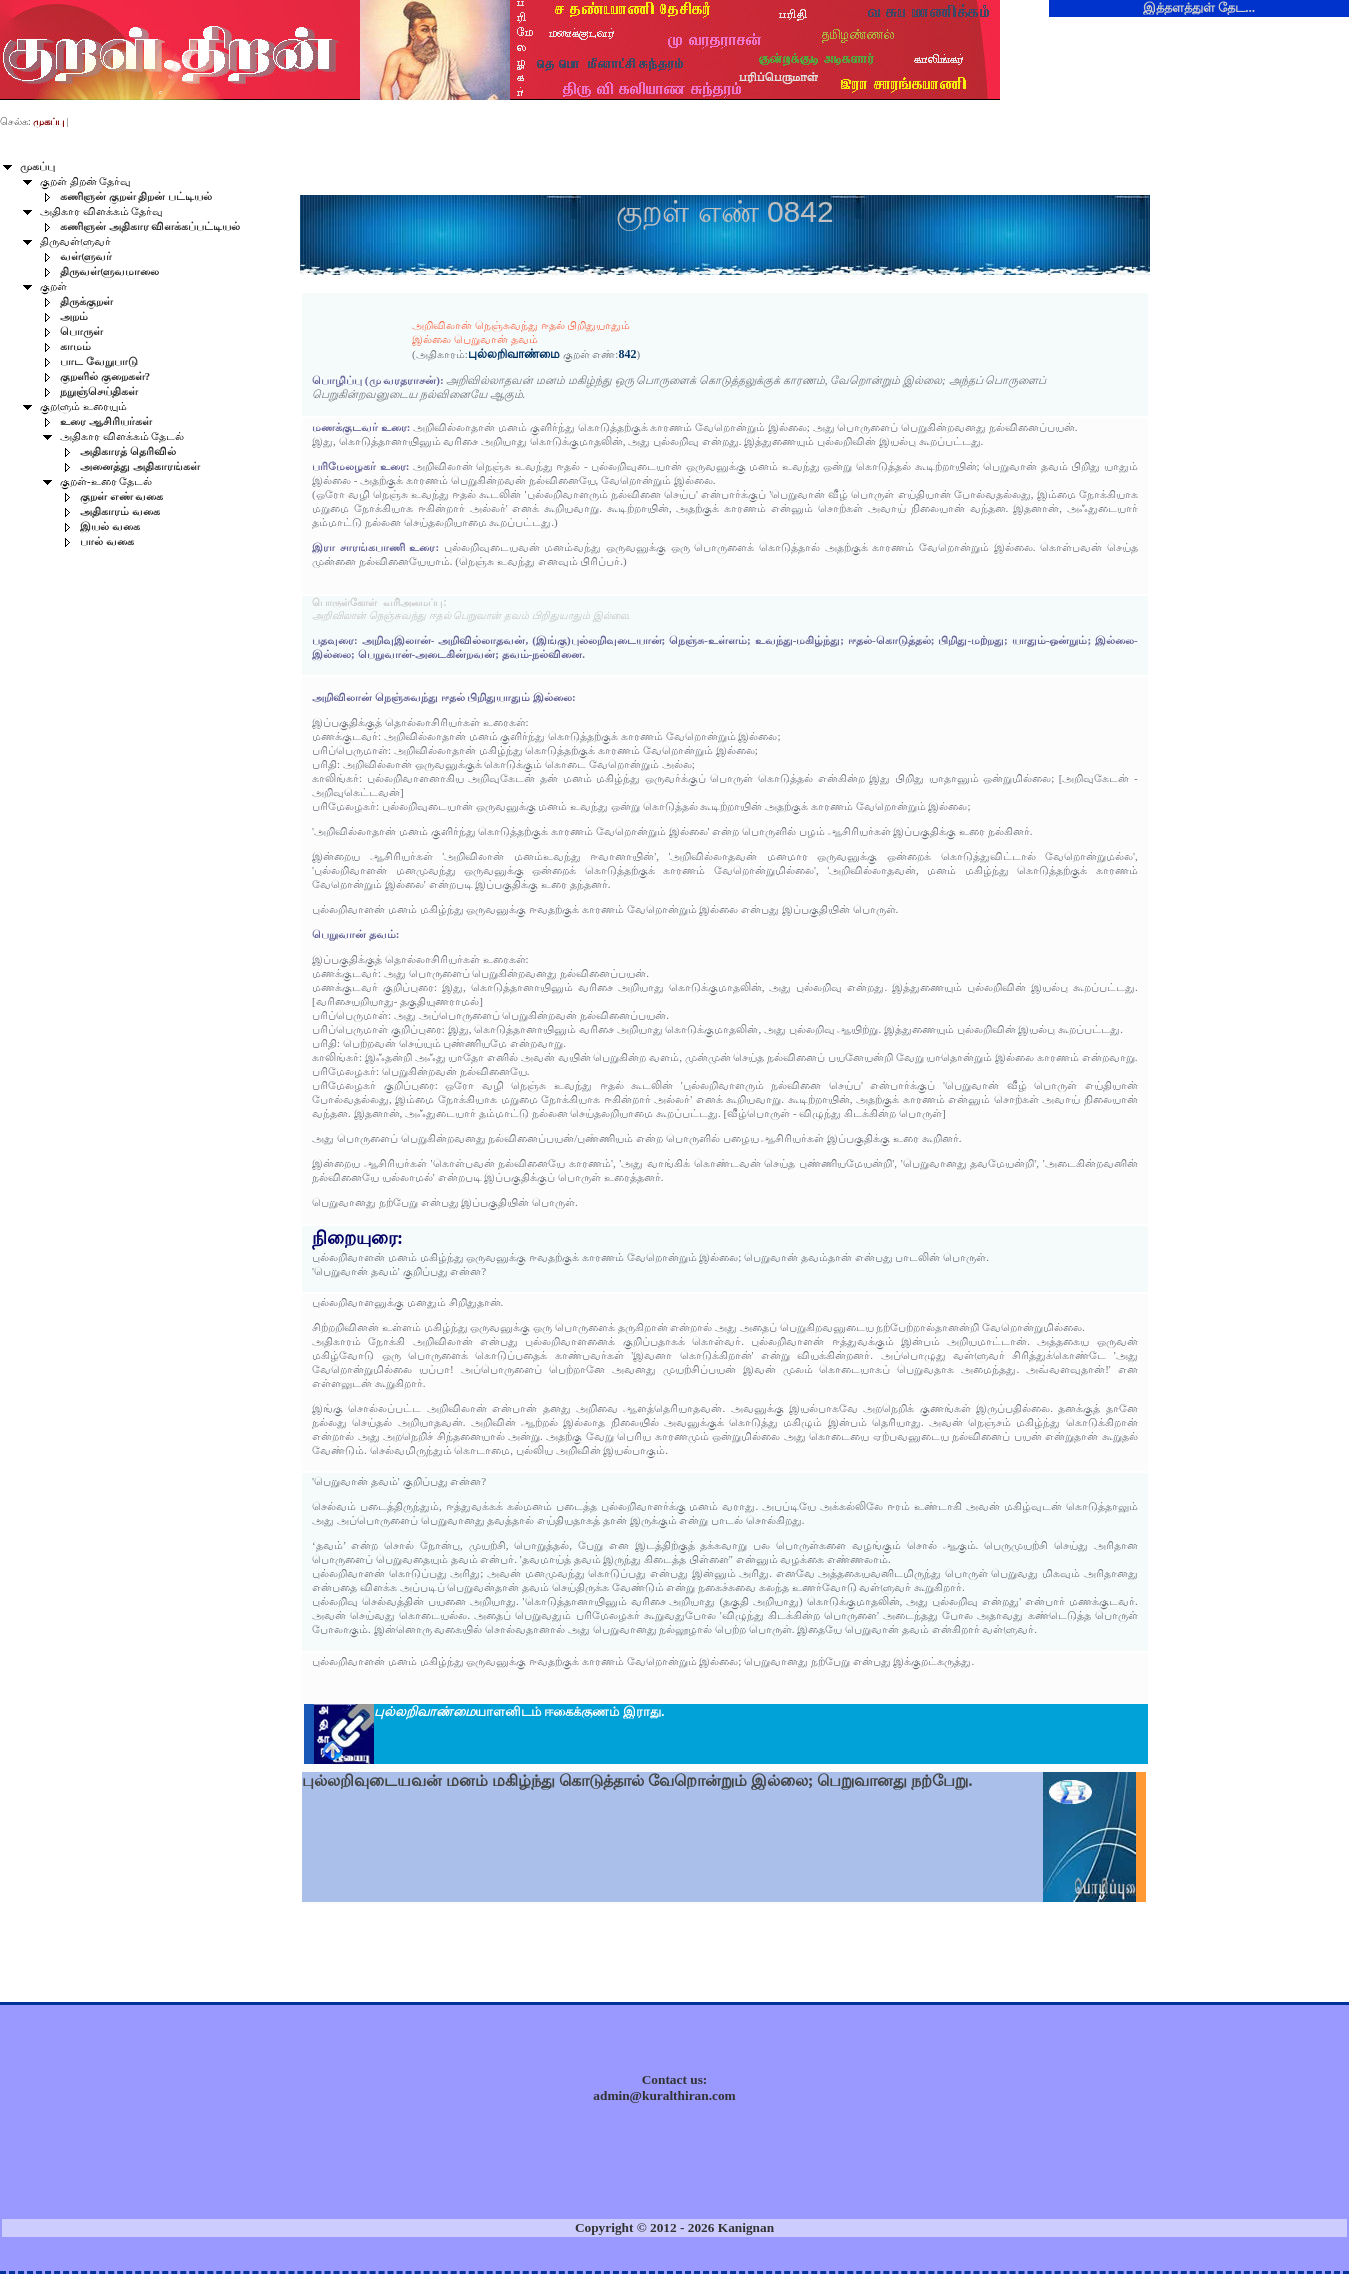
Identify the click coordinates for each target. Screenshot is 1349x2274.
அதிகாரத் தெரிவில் (128, 451)
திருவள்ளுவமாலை (109, 271)
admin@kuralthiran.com (664, 2095)
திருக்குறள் (86, 301)
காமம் (75, 346)
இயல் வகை (110, 526)
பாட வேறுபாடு (99, 361)
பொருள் (81, 331)
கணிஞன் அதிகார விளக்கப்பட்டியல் (150, 226)
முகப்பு (37, 166)
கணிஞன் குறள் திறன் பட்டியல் (136, 196)
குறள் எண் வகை (121, 496)
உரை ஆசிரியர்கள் (106, 421)
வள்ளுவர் (86, 256)
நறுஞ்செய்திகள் (99, 391)
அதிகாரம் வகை (120, 511)
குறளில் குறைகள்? (105, 376)
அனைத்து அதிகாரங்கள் (140, 466)
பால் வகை (107, 541)
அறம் (74, 316)
